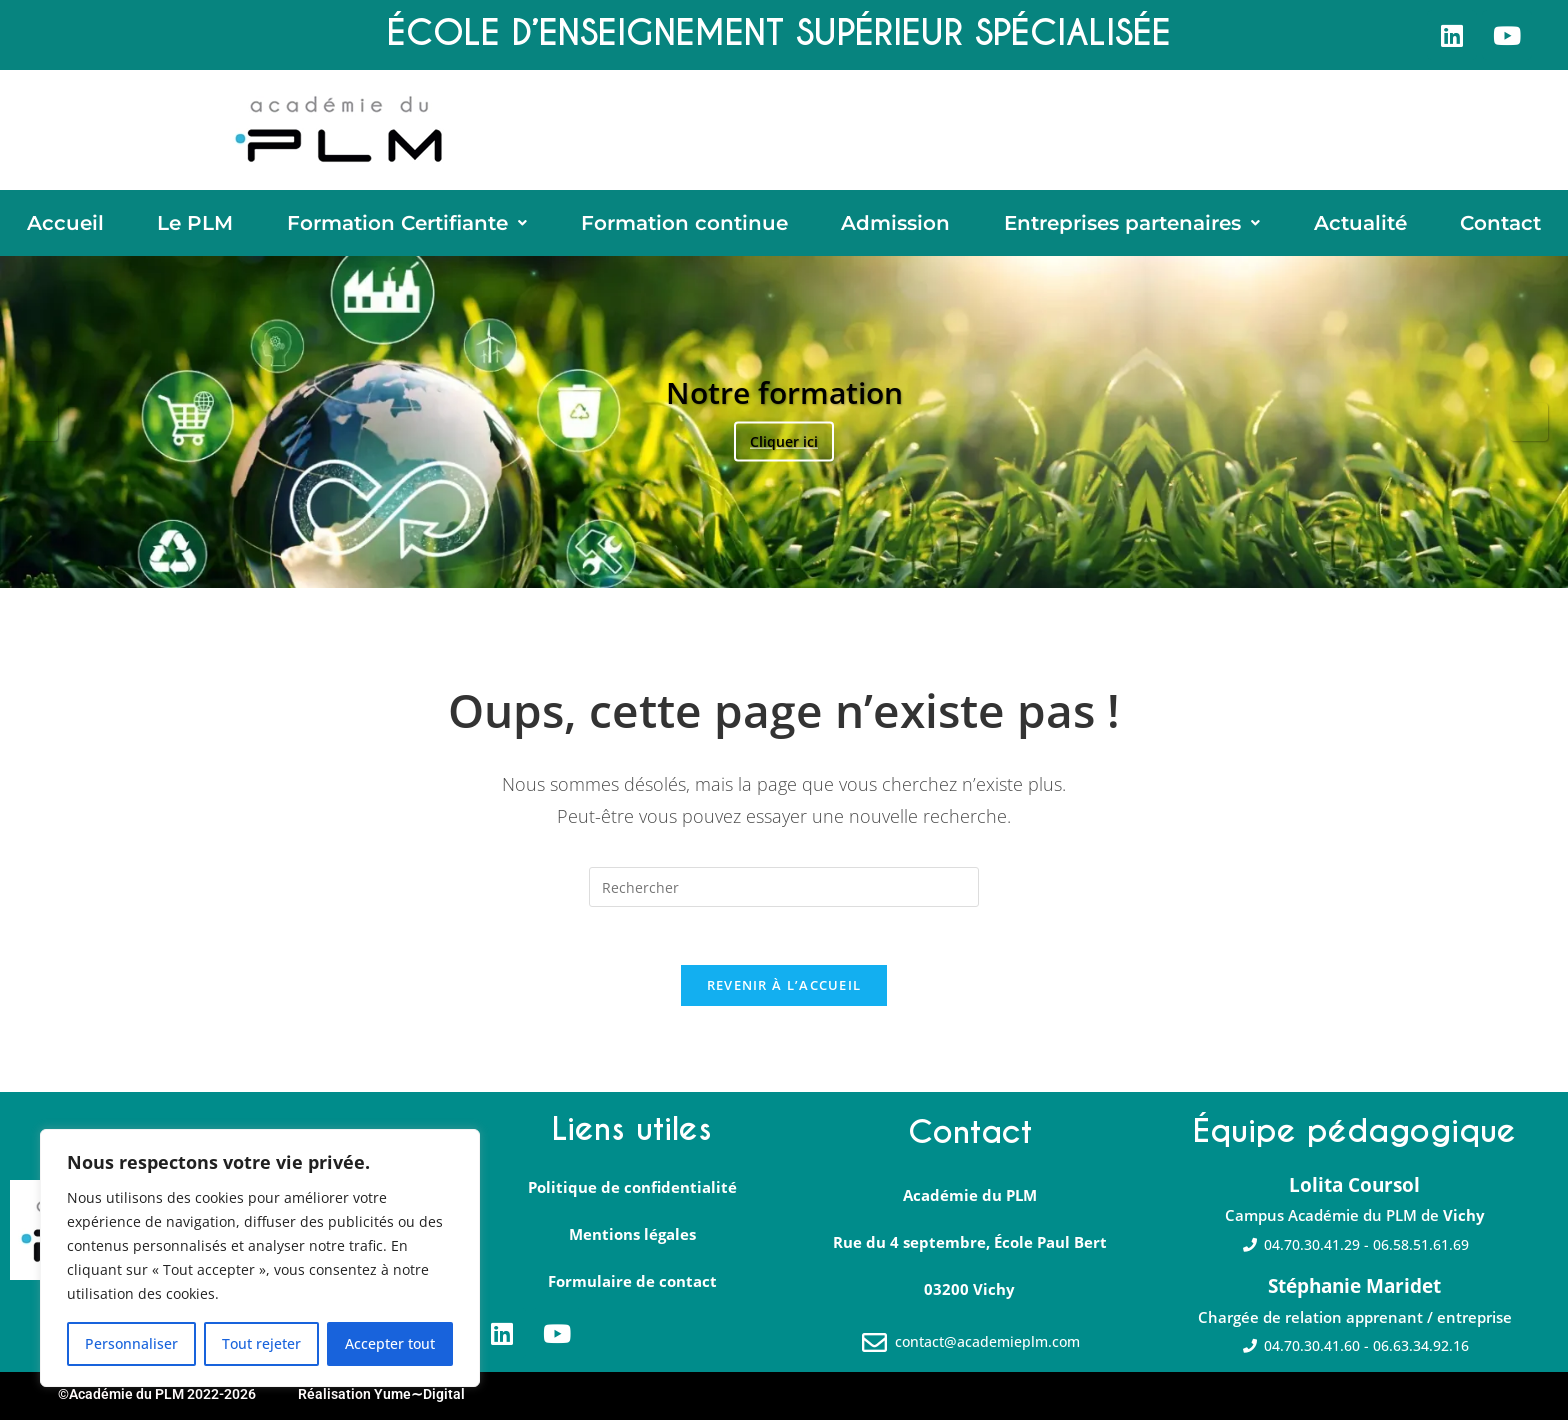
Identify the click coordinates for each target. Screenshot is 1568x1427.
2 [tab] (773, 566)
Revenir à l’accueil (784, 992)
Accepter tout (390, 1343)
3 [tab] (794, 566)
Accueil (65, 225)
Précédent (39, 426)
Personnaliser (131, 1343)
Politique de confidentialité (632, 1195)
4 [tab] (815, 566)
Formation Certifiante (407, 225)
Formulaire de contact (632, 1289)
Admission (895, 225)
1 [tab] (752, 566)
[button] (407, 225)
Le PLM (195, 225)
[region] (260, 1258)
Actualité (1360, 225)
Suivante (1529, 426)
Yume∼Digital (419, 1402)
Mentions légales (632, 1242)
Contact (1500, 225)
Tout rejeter (261, 1343)
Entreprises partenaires (1132, 225)
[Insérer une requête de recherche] (784, 891)
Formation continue (684, 225)
